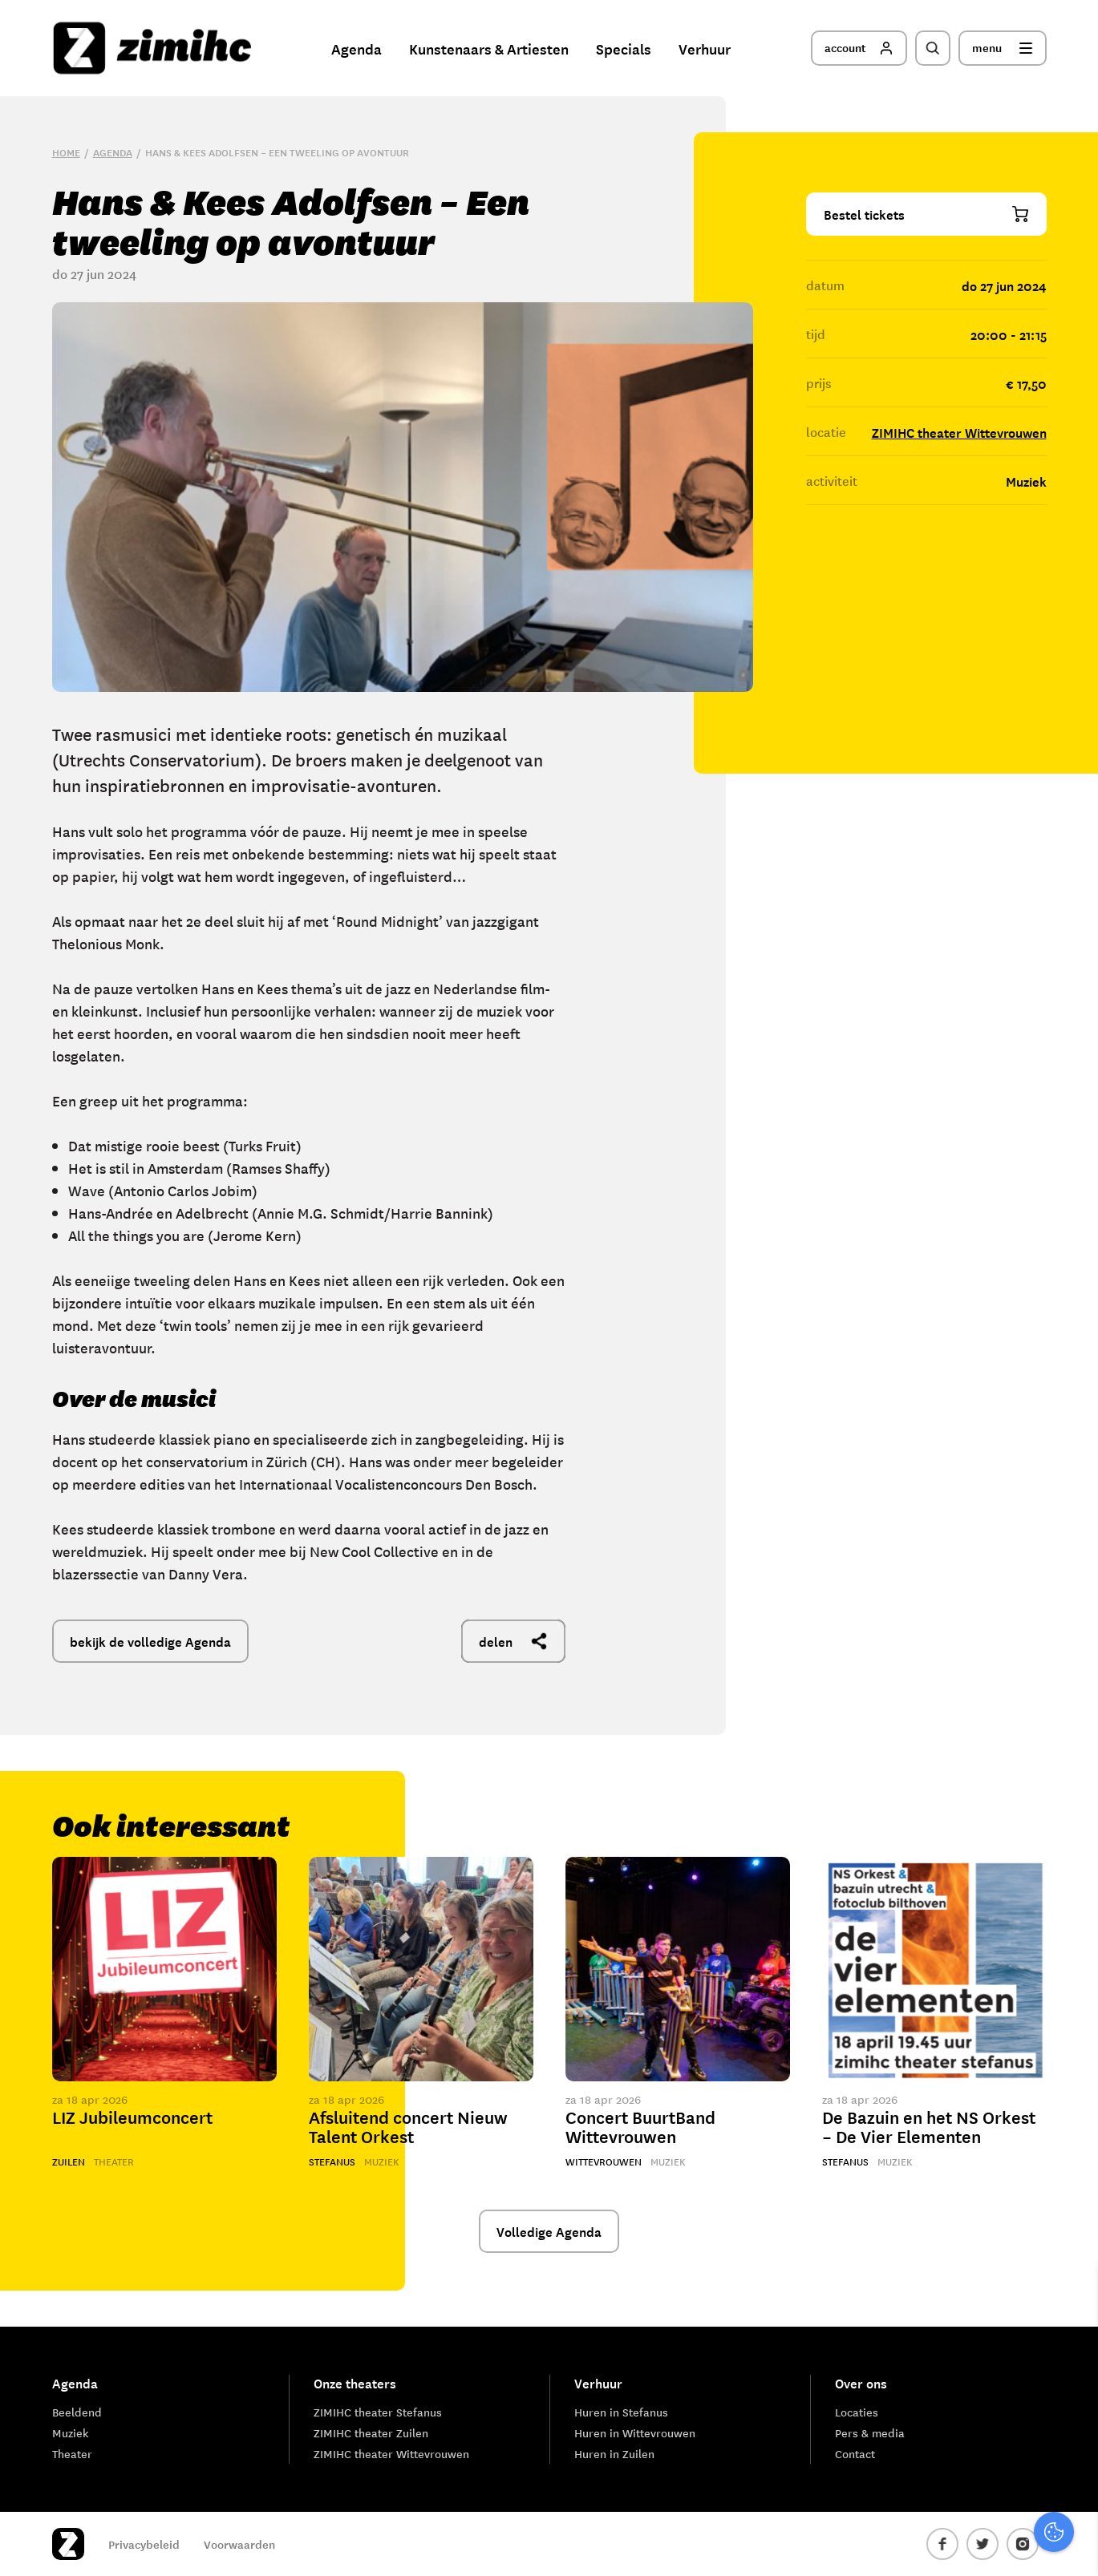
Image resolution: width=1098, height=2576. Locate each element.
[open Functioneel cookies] (1072, 2393)
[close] (1073, 2293)
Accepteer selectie (961, 2546)
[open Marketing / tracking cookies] (1072, 2441)
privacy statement (1019, 2339)
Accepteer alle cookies (961, 2499)
